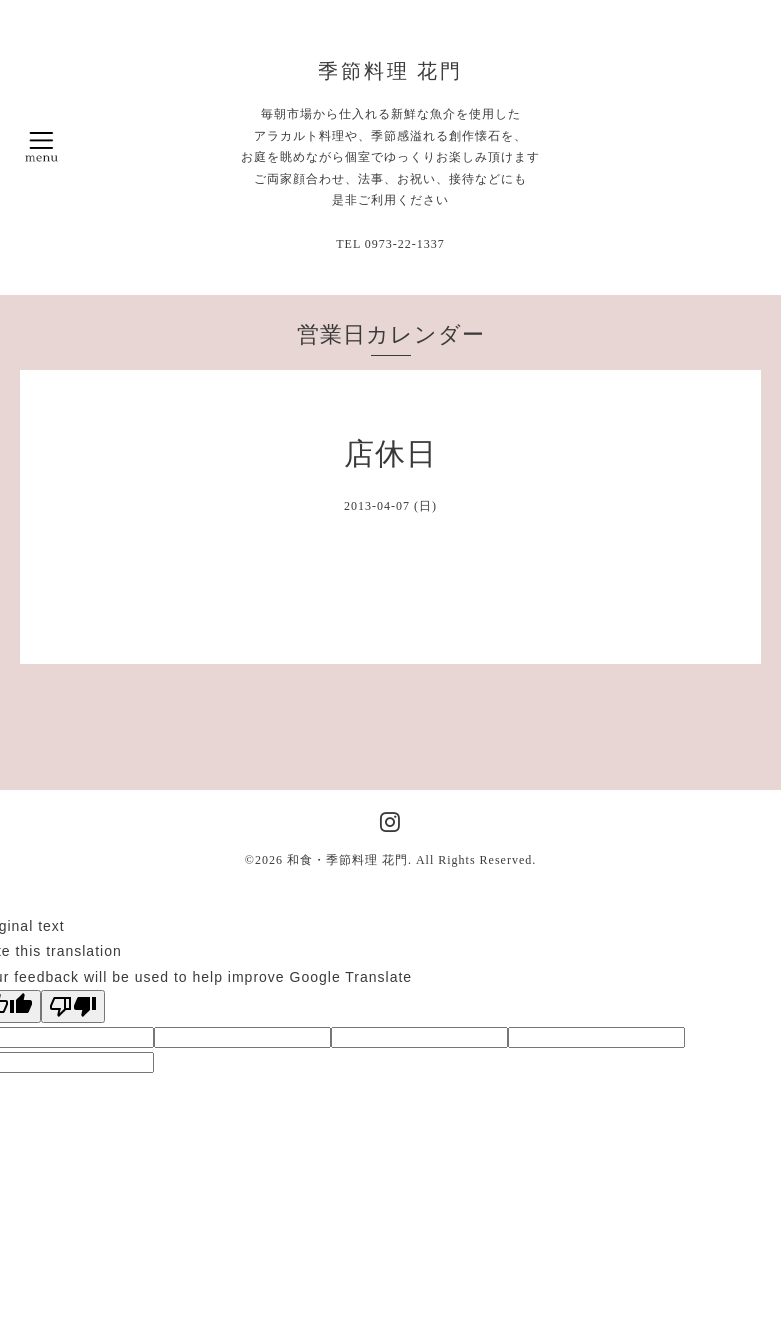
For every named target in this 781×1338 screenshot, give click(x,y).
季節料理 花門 (391, 71)
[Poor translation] (73, 1006)
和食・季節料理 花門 (347, 860)
